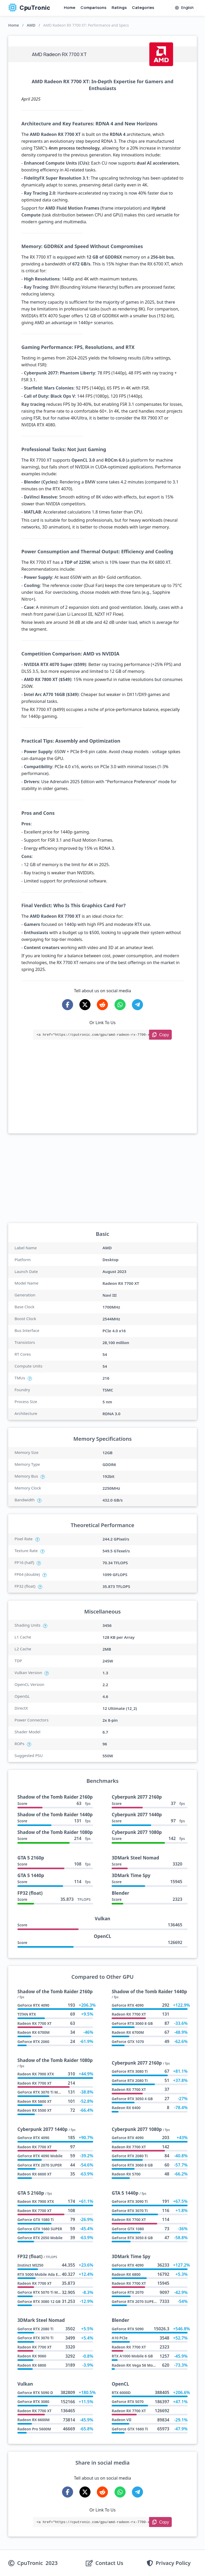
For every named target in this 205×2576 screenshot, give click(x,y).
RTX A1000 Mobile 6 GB (132, 2355)
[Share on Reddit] (102, 1004)
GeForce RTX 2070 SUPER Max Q (140, 2301)
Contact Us (109, 2563)
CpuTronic (29, 7)
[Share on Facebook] (67, 1004)
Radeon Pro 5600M (34, 2428)
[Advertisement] (102, 1094)
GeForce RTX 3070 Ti (129, 2210)
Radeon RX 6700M (33, 2032)
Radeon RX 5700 (126, 2174)
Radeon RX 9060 (31, 2355)
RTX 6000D (121, 2392)
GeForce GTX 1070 (128, 2041)
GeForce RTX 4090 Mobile (40, 2155)
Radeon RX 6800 (126, 2274)
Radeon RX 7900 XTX (35, 2073)
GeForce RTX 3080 (33, 2401)
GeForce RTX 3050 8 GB (132, 2237)
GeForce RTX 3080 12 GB (38, 2301)
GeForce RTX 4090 (33, 2005)
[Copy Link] (160, 1035)
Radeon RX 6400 (126, 2107)
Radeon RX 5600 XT (34, 2101)
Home (69, 7)
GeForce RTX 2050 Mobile (40, 2237)
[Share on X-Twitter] (84, 1004)
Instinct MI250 (30, 2265)
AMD (31, 25)
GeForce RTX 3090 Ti (129, 2201)
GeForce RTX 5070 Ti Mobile (41, 2292)
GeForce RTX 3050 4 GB (132, 2098)
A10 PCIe (119, 2337)
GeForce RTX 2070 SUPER (39, 2165)
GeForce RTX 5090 (128, 2328)
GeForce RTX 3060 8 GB (132, 2023)
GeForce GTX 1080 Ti (35, 2219)
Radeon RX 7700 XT (34, 2023)
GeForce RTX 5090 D (35, 2392)
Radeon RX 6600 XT (34, 2174)
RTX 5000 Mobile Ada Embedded (46, 2274)
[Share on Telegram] (137, 1004)
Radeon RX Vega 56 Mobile (135, 2365)
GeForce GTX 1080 (128, 2228)
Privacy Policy (173, 2563)
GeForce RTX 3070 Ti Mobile (41, 2092)
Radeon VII (121, 2419)
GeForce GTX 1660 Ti (130, 2428)
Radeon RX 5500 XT (34, 2110)
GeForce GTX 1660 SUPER (39, 2228)
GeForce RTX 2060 (33, 2041)
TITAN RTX (26, 2014)
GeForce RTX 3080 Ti (129, 2071)
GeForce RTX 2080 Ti (129, 2080)
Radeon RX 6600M (33, 2419)
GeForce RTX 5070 (128, 2401)
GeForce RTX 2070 (128, 2292)
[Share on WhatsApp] (120, 1004)
